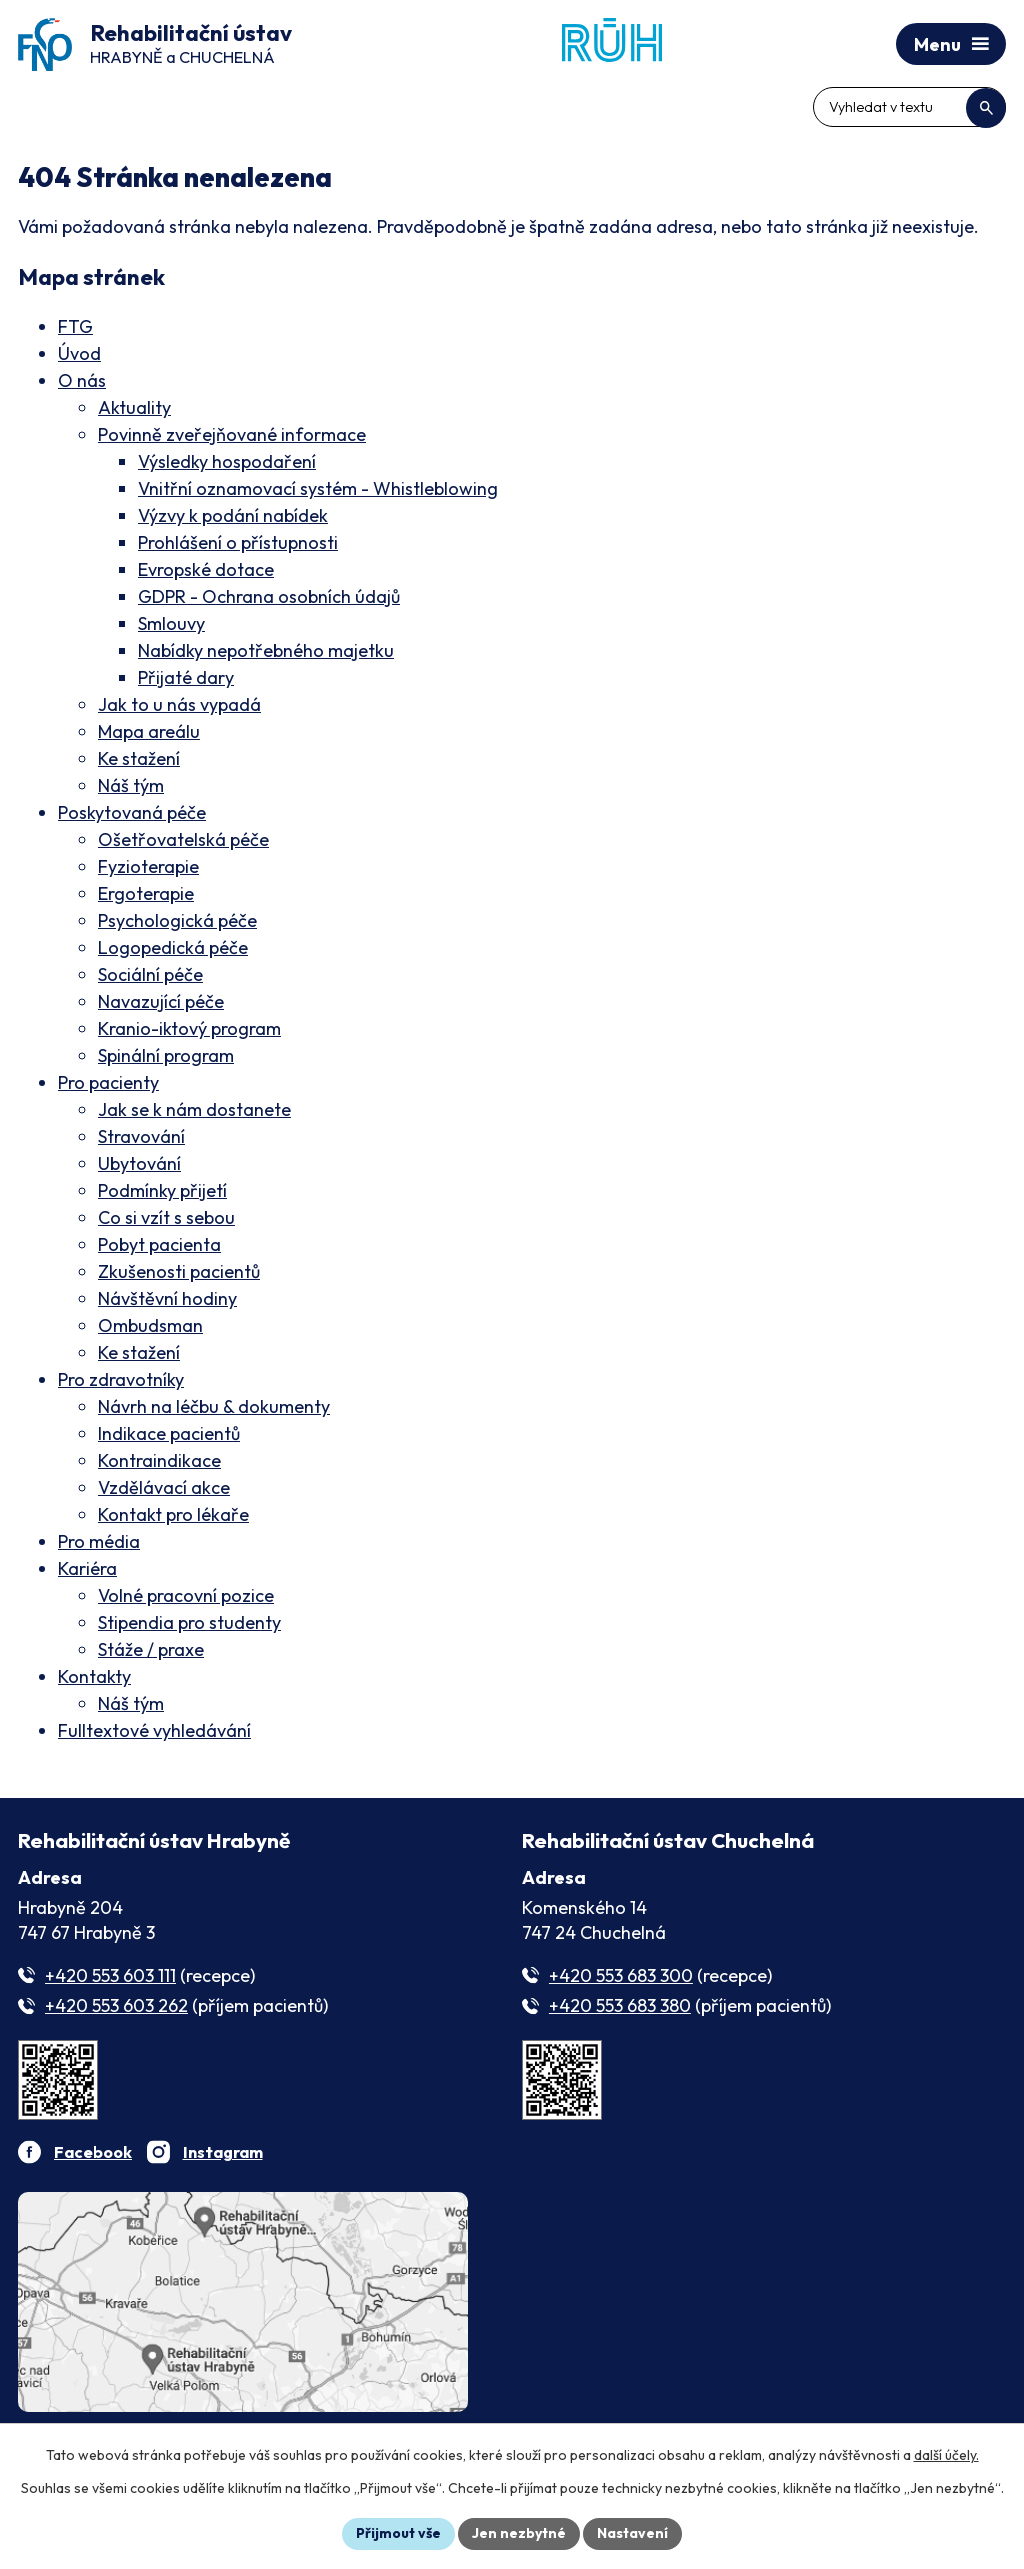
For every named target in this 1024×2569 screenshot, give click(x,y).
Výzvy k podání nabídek (233, 515)
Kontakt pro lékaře (173, 1514)
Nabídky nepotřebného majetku (266, 650)
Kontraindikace (159, 1460)
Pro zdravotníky (121, 1379)
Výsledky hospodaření (227, 461)
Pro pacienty (108, 1082)
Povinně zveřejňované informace (232, 434)
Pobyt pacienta (159, 1244)
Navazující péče (161, 1001)
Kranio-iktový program (189, 1028)
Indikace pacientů (169, 1433)
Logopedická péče (173, 947)
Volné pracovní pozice (186, 1595)
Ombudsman (150, 1325)
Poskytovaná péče (132, 812)
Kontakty (94, 1676)
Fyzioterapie (148, 866)
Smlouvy (171, 623)
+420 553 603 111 (110, 1975)
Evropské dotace (206, 569)
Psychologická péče (177, 920)
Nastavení (632, 2533)
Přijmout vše (398, 2533)
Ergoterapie (146, 893)
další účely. (946, 2455)
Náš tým (131, 785)
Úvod (79, 353)
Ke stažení (139, 758)
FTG (75, 326)
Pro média (99, 1541)
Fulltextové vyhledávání (154, 1730)
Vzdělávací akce (164, 1487)
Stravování (141, 1136)
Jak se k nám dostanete (194, 1109)
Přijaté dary (186, 677)
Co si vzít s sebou (166, 1217)
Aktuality (134, 407)
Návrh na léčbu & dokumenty (214, 1406)
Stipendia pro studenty (189, 1622)
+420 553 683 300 (621, 1975)
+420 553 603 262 (116, 2005)
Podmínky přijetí (162, 1190)
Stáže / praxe (151, 1649)
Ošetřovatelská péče (183, 839)
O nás (82, 380)
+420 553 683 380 (620, 2005)
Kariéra (87, 1568)
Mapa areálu (149, 731)
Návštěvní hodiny (167, 1298)
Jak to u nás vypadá (179, 704)
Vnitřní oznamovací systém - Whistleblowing (318, 488)
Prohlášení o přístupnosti (238, 542)
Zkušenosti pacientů (179, 1271)
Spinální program (166, 1055)
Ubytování (139, 1163)
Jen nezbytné (519, 2533)
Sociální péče (150, 974)
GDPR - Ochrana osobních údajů (269, 596)
